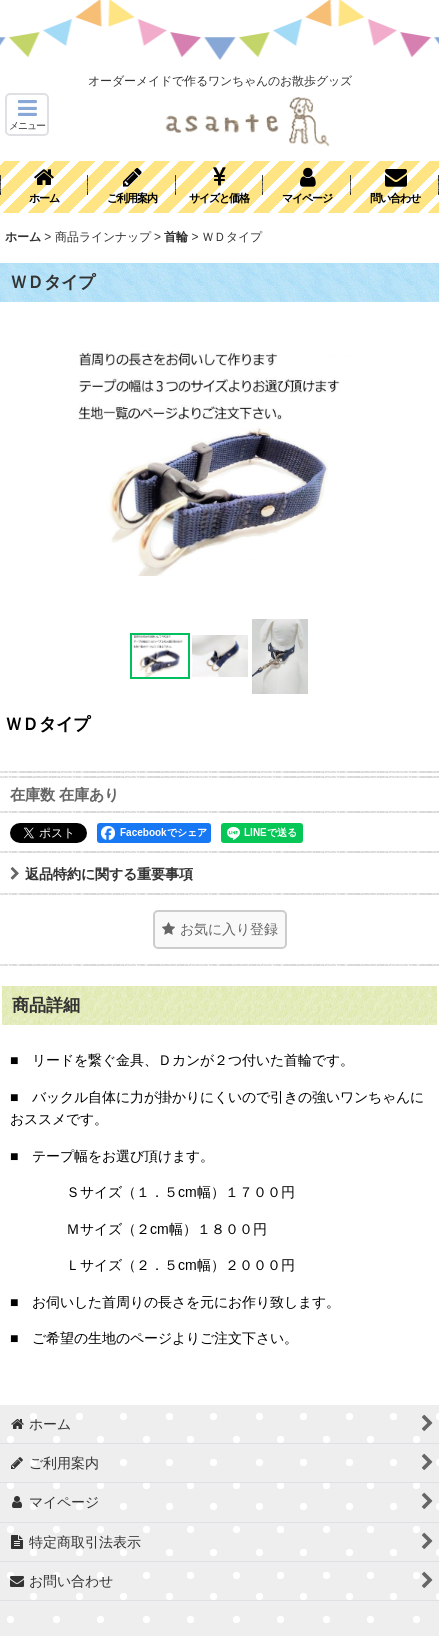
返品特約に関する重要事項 (101, 874)
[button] (27, 114)
